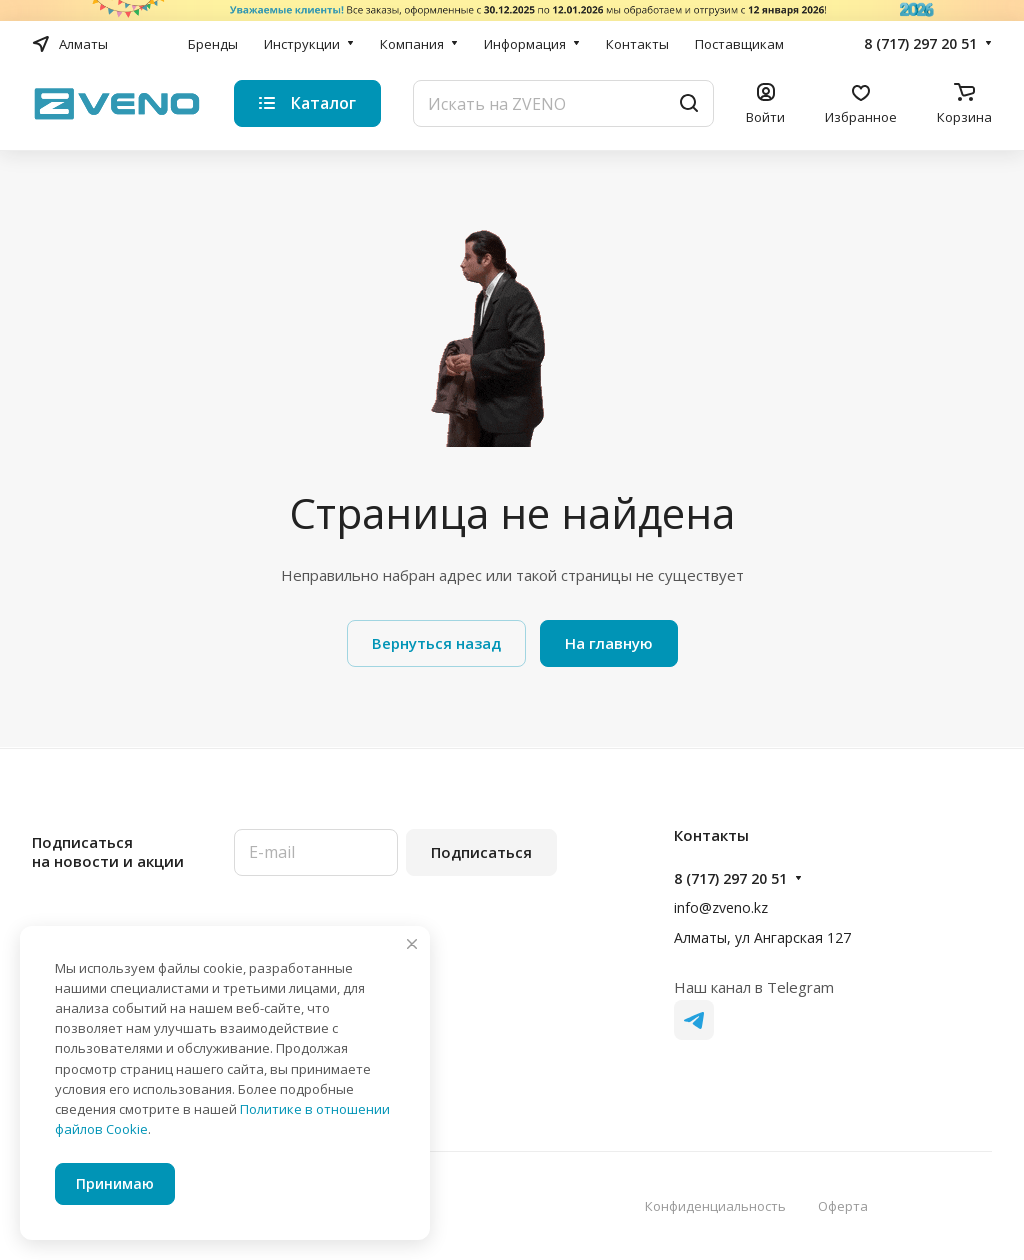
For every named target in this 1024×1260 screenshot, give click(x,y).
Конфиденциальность (715, 1206)
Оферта (843, 1206)
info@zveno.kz (721, 907)
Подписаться (481, 852)
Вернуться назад (436, 643)
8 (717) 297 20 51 (920, 43)
